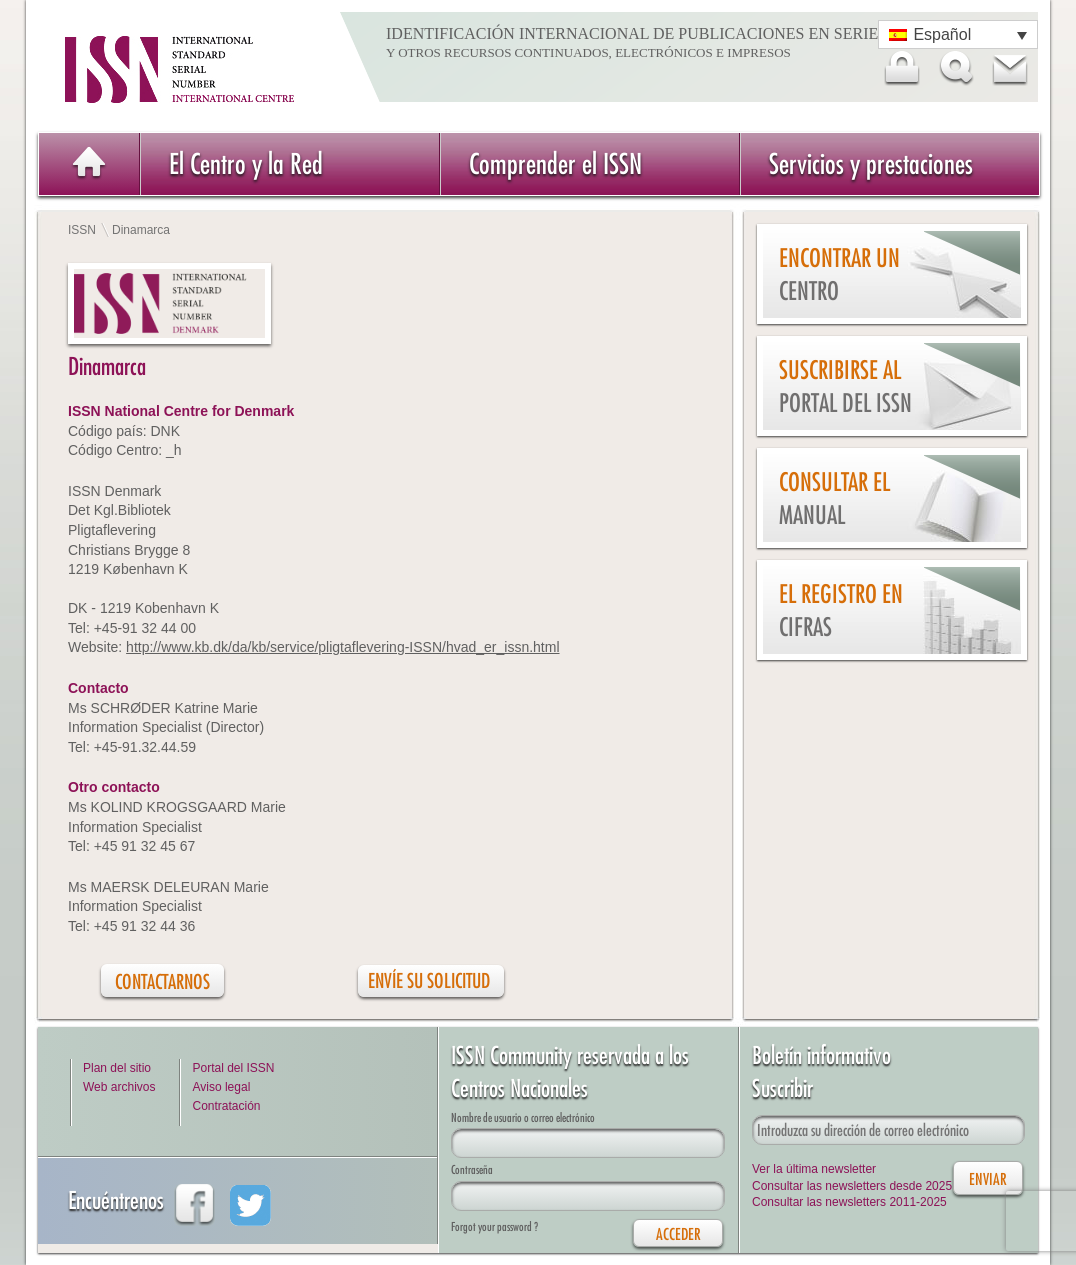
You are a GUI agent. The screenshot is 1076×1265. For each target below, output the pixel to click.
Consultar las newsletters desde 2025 (852, 1186)
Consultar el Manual (834, 498)
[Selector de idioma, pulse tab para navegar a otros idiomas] (958, 34)
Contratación (226, 1106)
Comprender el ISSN (555, 163)
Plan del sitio (117, 1068)
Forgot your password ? (494, 1226)
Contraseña (472, 1169)
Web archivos (119, 1087)
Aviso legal (221, 1087)
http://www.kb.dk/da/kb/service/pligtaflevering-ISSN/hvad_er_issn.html (342, 647)
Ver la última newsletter (814, 1169)
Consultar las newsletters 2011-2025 (849, 1202)
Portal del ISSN (233, 1068)
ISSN (82, 230)
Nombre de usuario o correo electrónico (523, 1117)
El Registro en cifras (841, 610)
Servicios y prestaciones (871, 163)
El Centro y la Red (246, 163)
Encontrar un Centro (839, 274)
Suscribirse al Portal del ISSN (845, 386)
